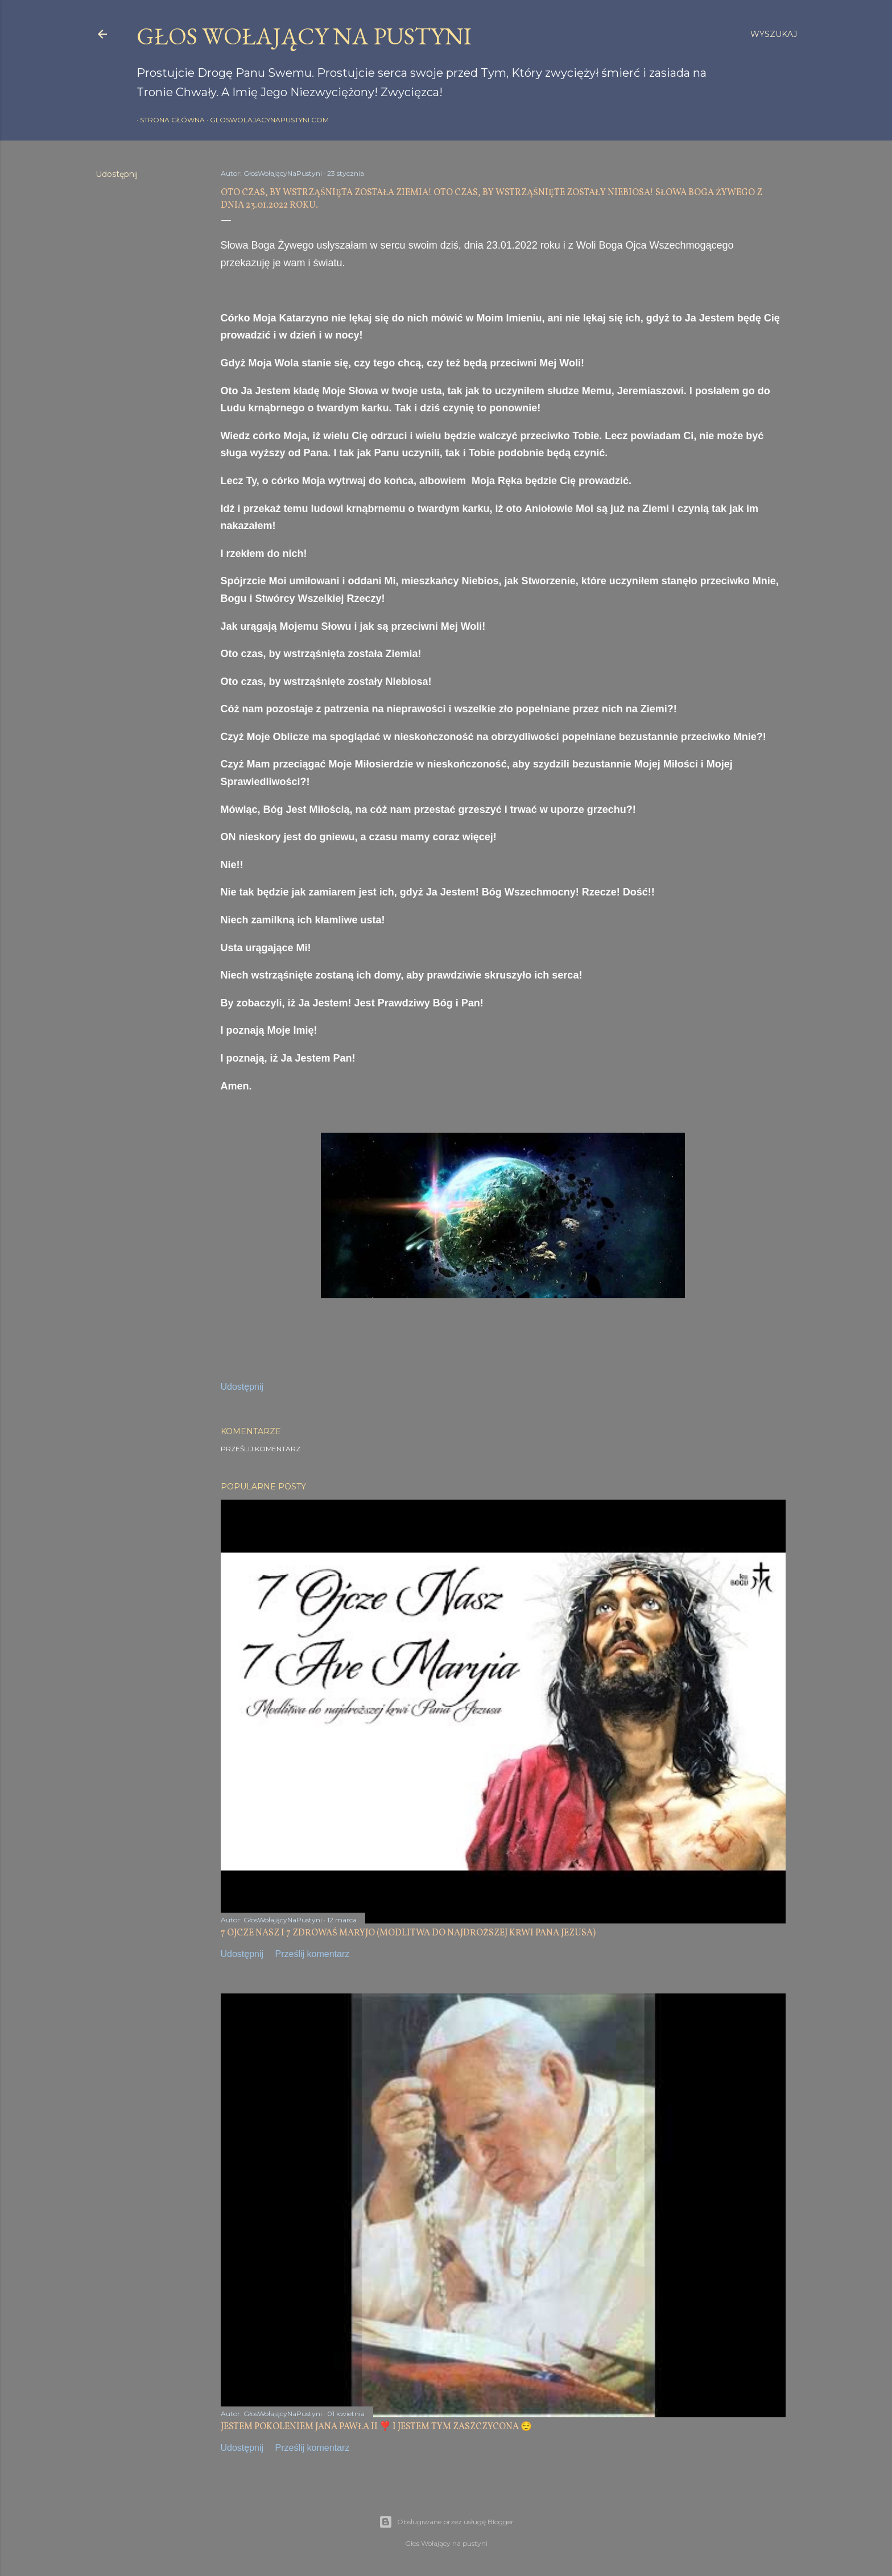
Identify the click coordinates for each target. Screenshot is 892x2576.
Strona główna (169, 119)
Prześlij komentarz (260, 1448)
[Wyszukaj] (773, 34)
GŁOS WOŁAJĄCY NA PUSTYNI (304, 36)
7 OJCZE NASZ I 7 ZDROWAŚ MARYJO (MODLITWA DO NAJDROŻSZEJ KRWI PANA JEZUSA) (408, 1933)
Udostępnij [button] (117, 174)
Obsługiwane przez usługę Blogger (446, 2522)
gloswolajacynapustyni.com (266, 119)
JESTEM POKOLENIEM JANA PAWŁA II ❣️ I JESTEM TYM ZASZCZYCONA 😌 (376, 2427)
